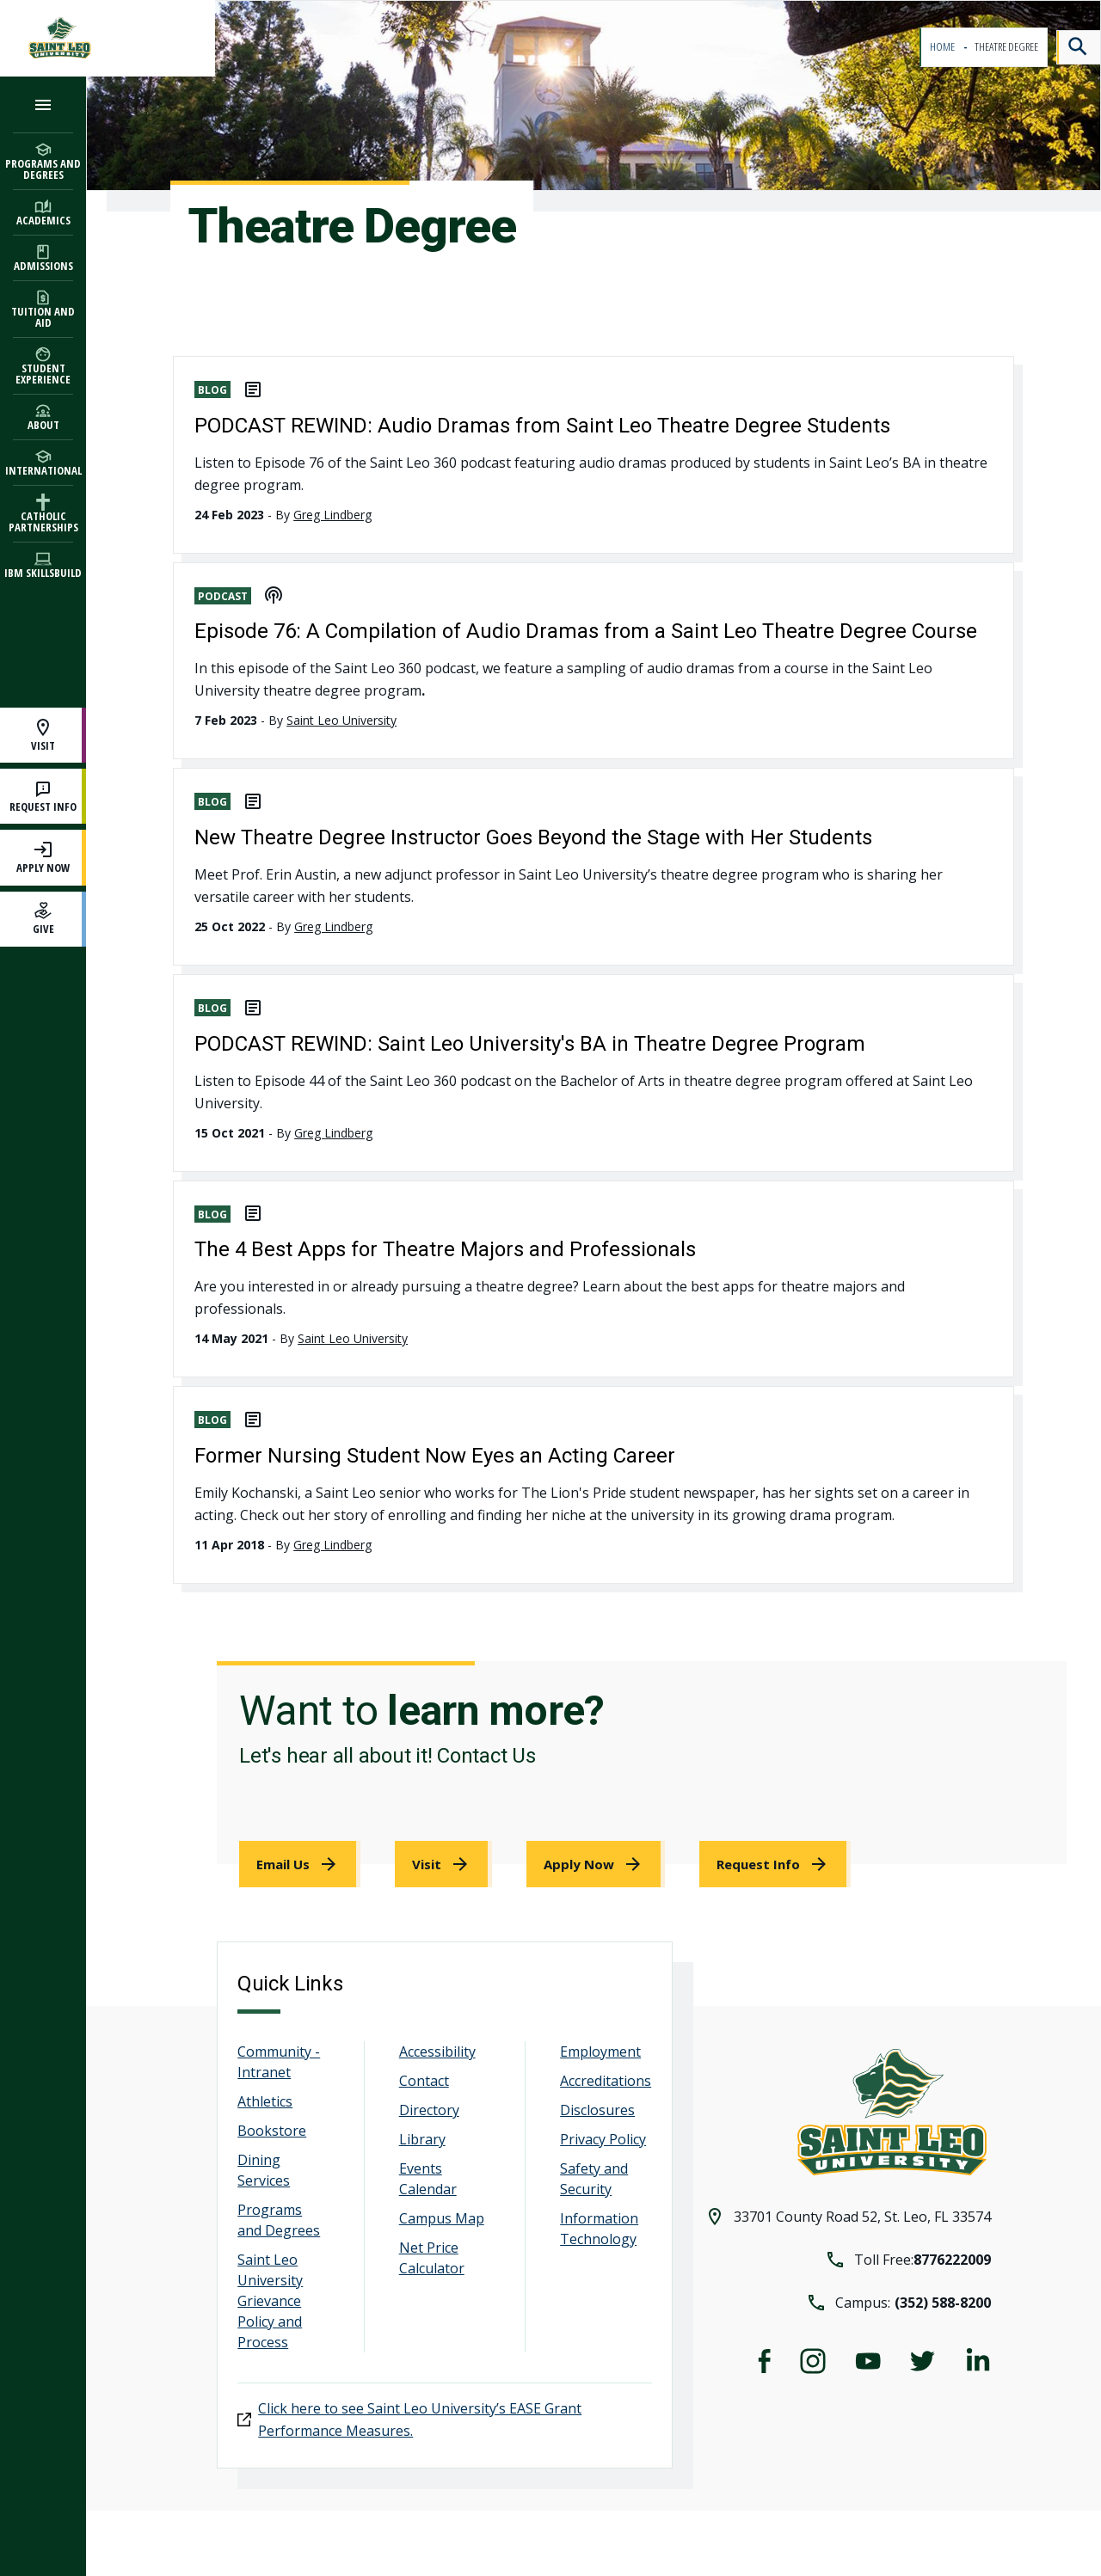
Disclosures (597, 2110)
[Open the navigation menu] (43, 104)
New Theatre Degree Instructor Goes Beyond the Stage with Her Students (533, 837)
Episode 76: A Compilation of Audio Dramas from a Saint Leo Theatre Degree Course (585, 631)
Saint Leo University (341, 720)
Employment (600, 2051)
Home (943, 46)
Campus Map (441, 2218)
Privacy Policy (603, 2139)
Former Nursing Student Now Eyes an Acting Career (434, 1456)
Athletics (264, 2101)
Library (422, 2139)
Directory (429, 2110)
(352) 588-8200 (943, 2302)
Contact (424, 2080)
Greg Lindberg (332, 514)
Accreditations (605, 2080)
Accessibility (437, 2051)
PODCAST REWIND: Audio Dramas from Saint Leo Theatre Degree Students (542, 426)
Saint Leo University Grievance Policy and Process (270, 2301)
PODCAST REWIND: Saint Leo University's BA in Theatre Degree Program (529, 1044)
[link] (299, 1864)
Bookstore (271, 2130)
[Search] (1078, 47)
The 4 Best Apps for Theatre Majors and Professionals (445, 1249)
